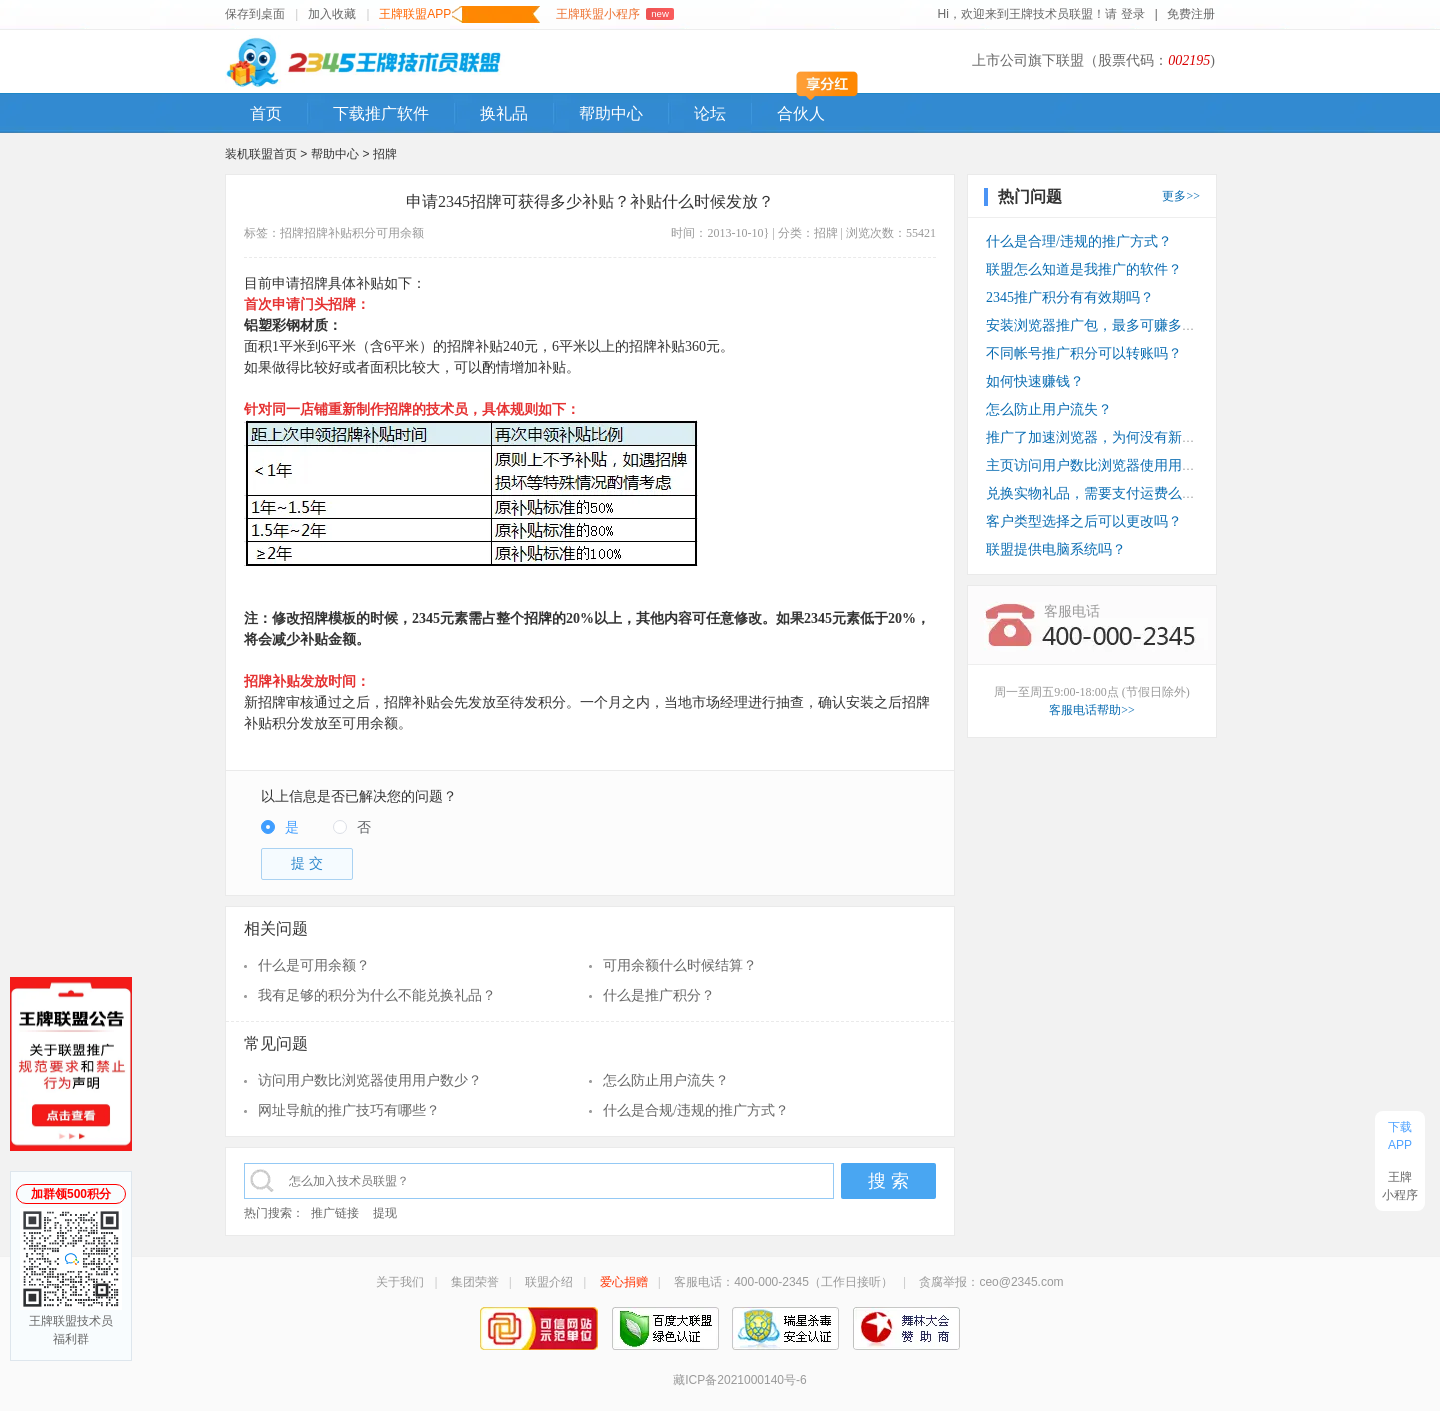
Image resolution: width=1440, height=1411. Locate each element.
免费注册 (1191, 14)
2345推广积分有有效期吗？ (1070, 297)
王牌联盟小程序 (614, 14)
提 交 (307, 863)
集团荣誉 (475, 1282)
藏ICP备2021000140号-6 (739, 1380)
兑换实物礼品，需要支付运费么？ (1091, 493)
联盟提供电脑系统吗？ (1056, 549)
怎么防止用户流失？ (666, 1080)
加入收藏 (332, 14)
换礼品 (504, 113)
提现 (385, 1213)
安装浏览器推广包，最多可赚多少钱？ (1105, 325)
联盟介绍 (549, 1282)
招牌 (385, 154)
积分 (364, 233)
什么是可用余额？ (314, 965)
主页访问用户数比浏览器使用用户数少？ (1112, 465)
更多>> (1181, 196)
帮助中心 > (342, 154)
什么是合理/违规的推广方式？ (1079, 241)
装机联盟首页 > (266, 154)
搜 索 (888, 1181)
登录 (1133, 14)
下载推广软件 (381, 113)
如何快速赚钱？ (1035, 381)
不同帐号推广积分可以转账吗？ (1084, 353)
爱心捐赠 (624, 1282)
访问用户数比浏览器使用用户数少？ (370, 1080)
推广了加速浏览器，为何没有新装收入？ (1112, 437)
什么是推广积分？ (659, 995)
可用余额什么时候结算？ (680, 965)
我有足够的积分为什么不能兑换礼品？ (377, 995)
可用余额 (400, 233)
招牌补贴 (328, 233)
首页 (266, 113)
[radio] (280, 828)
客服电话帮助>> (1092, 710)
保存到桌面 (255, 14)
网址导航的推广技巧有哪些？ (349, 1110)
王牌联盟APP (459, 14)
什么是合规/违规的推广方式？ (696, 1110)
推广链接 (335, 1213)
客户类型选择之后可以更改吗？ (1084, 521)
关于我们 (400, 1282)
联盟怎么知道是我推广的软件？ (1084, 269)
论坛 (710, 113)
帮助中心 (611, 113)
